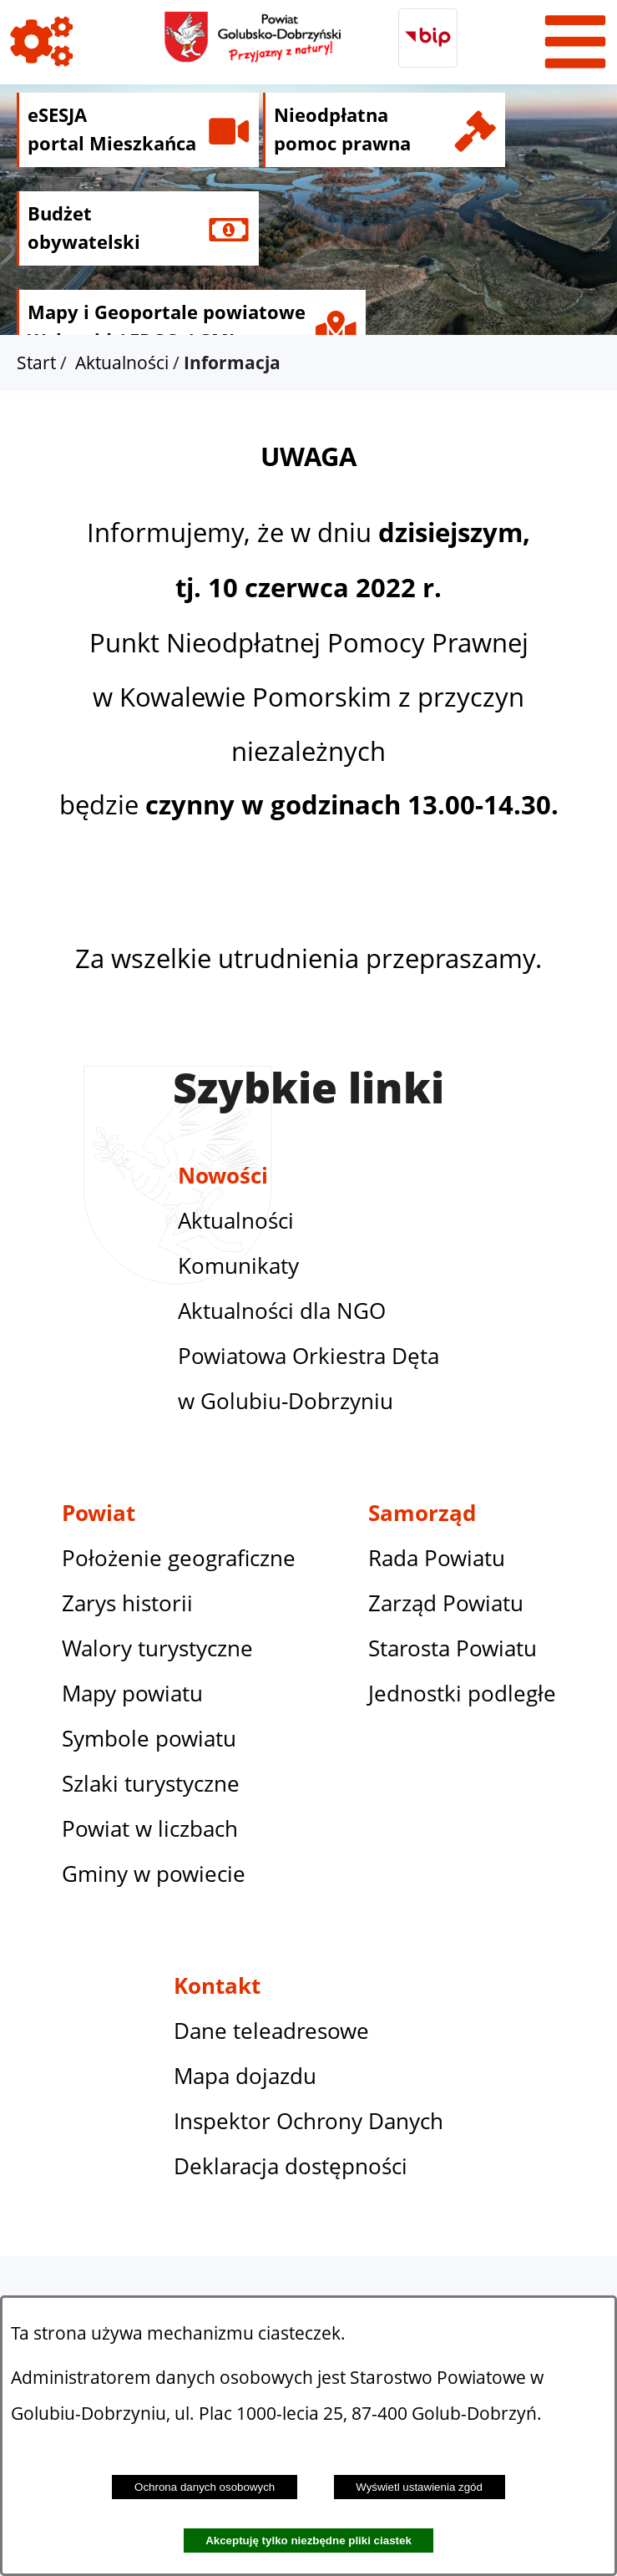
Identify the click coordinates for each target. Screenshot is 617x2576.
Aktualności (122, 362)
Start (36, 362)
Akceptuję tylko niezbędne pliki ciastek (308, 2540)
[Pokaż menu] (575, 42)
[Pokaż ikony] (41, 42)
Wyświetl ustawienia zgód (419, 2487)
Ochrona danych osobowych (204, 2487)
